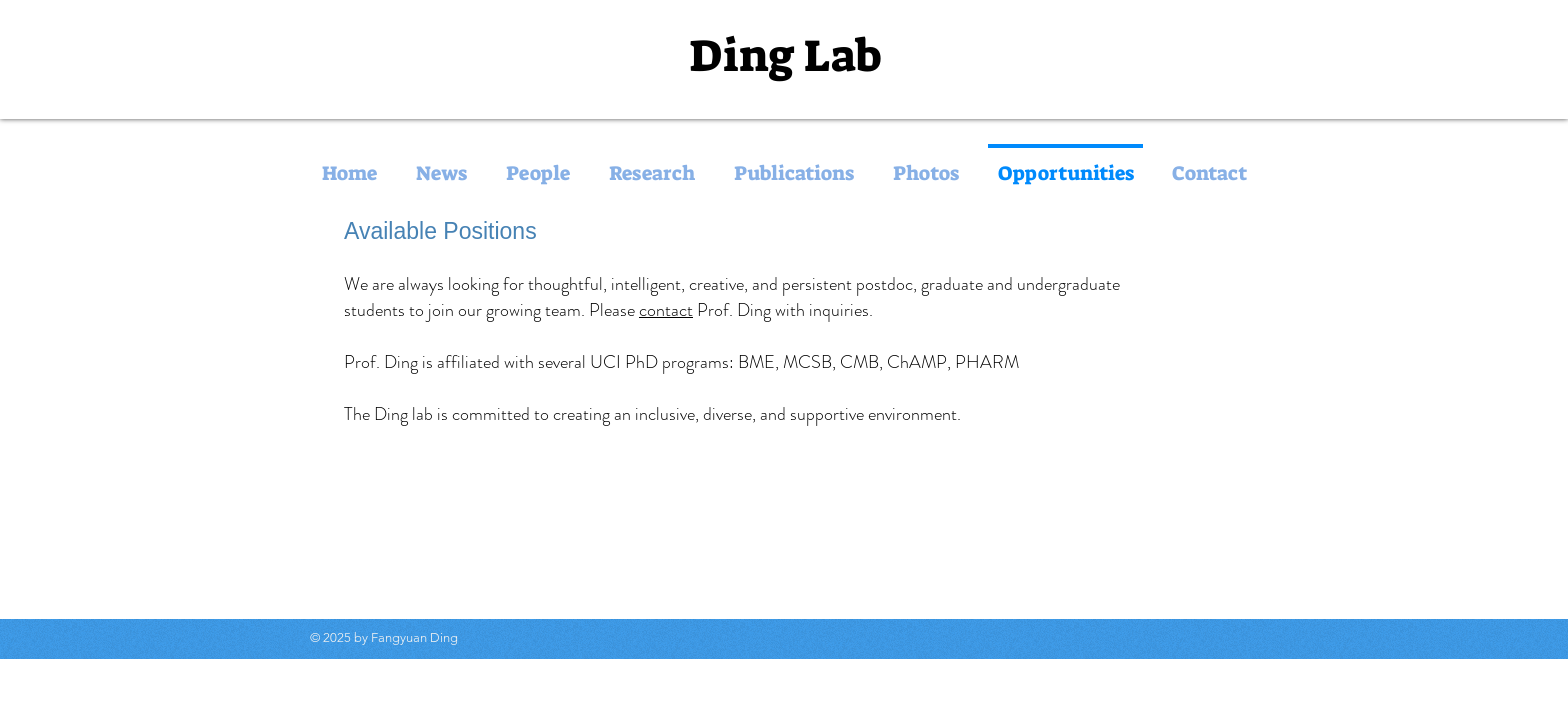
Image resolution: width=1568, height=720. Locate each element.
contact (666, 310)
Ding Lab (785, 56)
